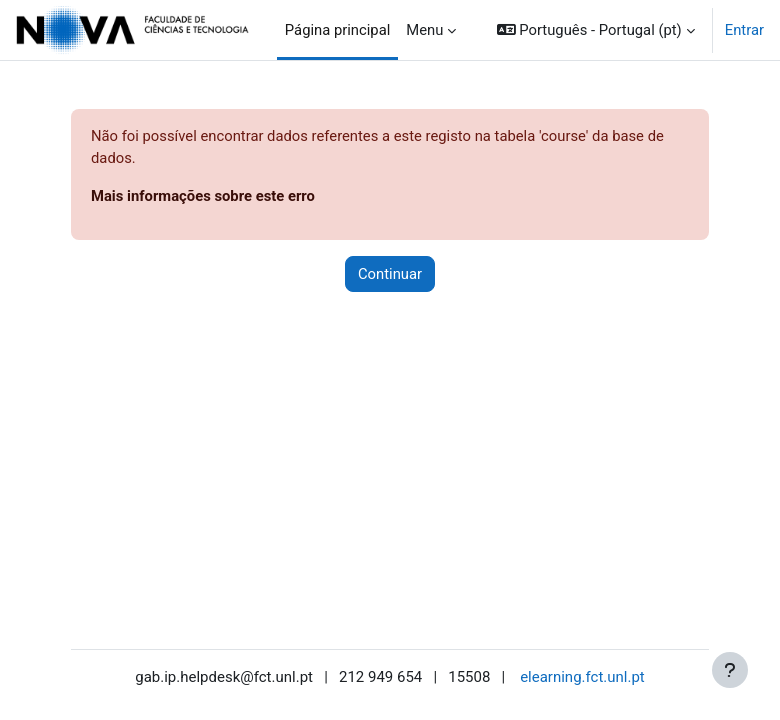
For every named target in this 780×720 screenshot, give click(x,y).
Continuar (390, 274)
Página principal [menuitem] (338, 30)
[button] (596, 30)
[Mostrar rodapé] (730, 670)
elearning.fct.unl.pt (582, 677)
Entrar (744, 30)
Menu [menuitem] (424, 30)
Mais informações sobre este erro (203, 196)
